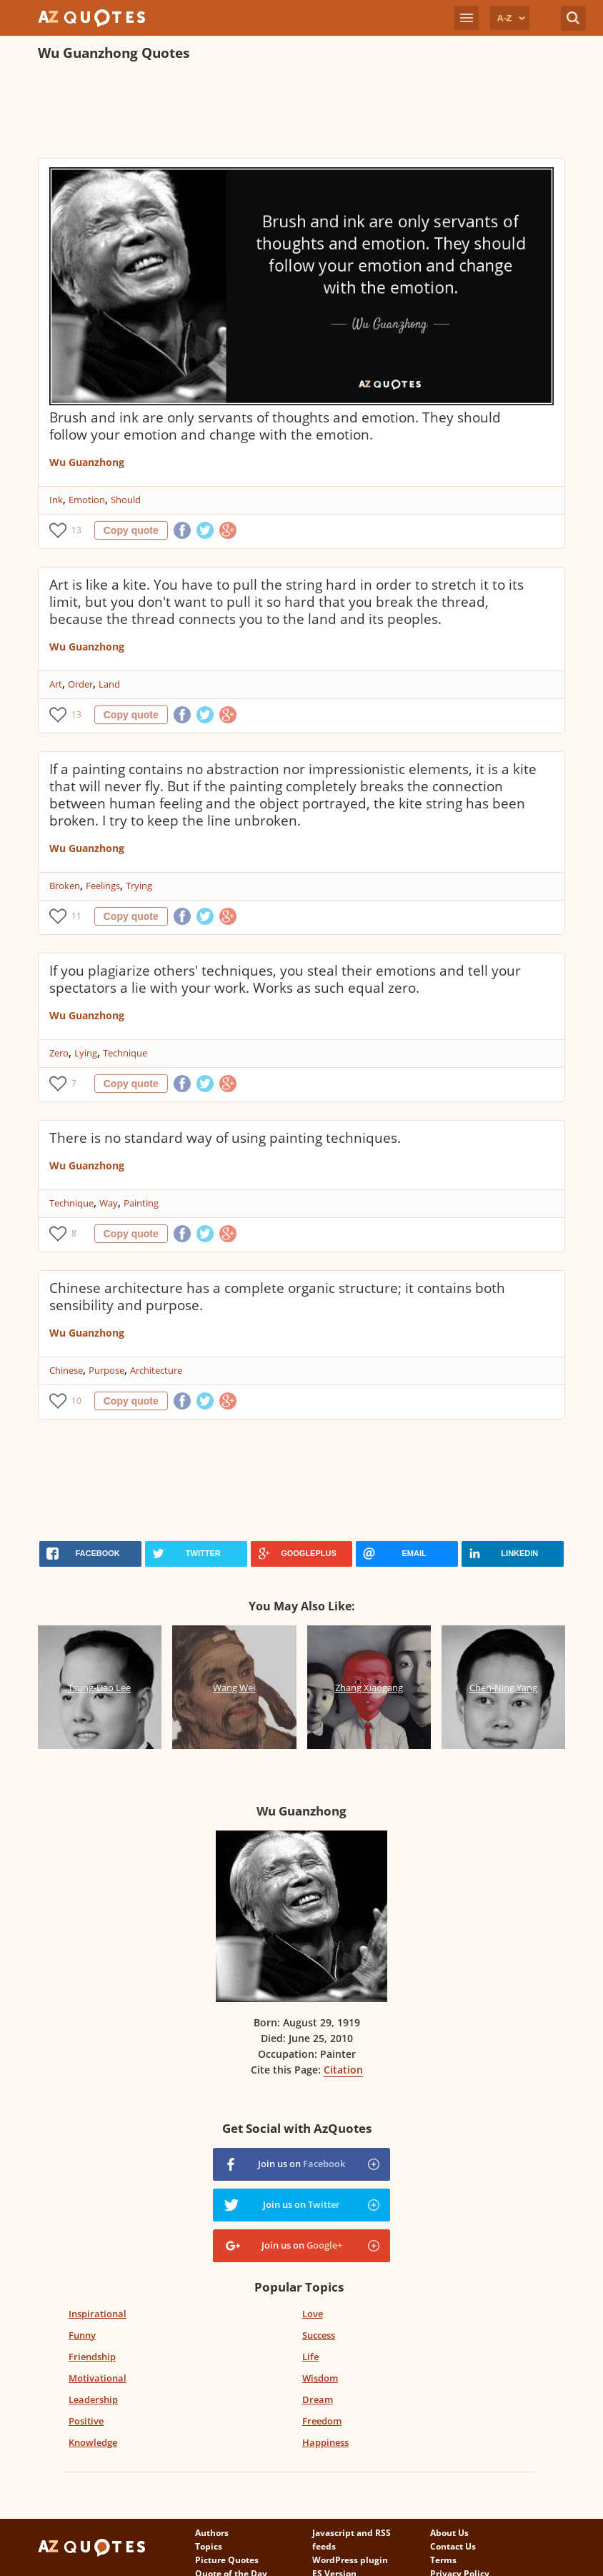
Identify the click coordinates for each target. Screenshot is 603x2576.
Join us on (301, 2163)
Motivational (97, 2378)
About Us (449, 2533)
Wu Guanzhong (86, 462)
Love (312, 2313)
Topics (208, 2546)
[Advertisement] (298, 111)
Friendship (92, 2356)
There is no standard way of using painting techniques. (225, 1137)
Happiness (325, 2442)
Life (310, 2356)
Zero (59, 1052)
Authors (212, 2533)
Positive (86, 2420)
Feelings (103, 885)
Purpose (106, 1370)
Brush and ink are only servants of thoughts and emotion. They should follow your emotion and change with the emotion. (275, 426)
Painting (141, 1203)
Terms (443, 2560)
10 (76, 1400)
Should (126, 499)
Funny (82, 2335)
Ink (56, 499)
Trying (139, 885)
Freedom (322, 2420)
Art (55, 684)
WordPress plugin (350, 2560)
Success (318, 2335)
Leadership (93, 2399)
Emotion (87, 499)
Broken (64, 885)
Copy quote (131, 530)
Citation (343, 2069)
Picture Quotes (227, 2560)
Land (109, 684)
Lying (85, 1052)
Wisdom (320, 2378)
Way (108, 1203)
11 (76, 916)
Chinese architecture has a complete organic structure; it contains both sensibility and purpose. (277, 1296)
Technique (125, 1052)
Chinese (66, 1370)
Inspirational (97, 2313)
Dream (317, 2399)
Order (80, 684)
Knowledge (93, 2442)
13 (76, 530)
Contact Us (453, 2546)
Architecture (156, 1370)
